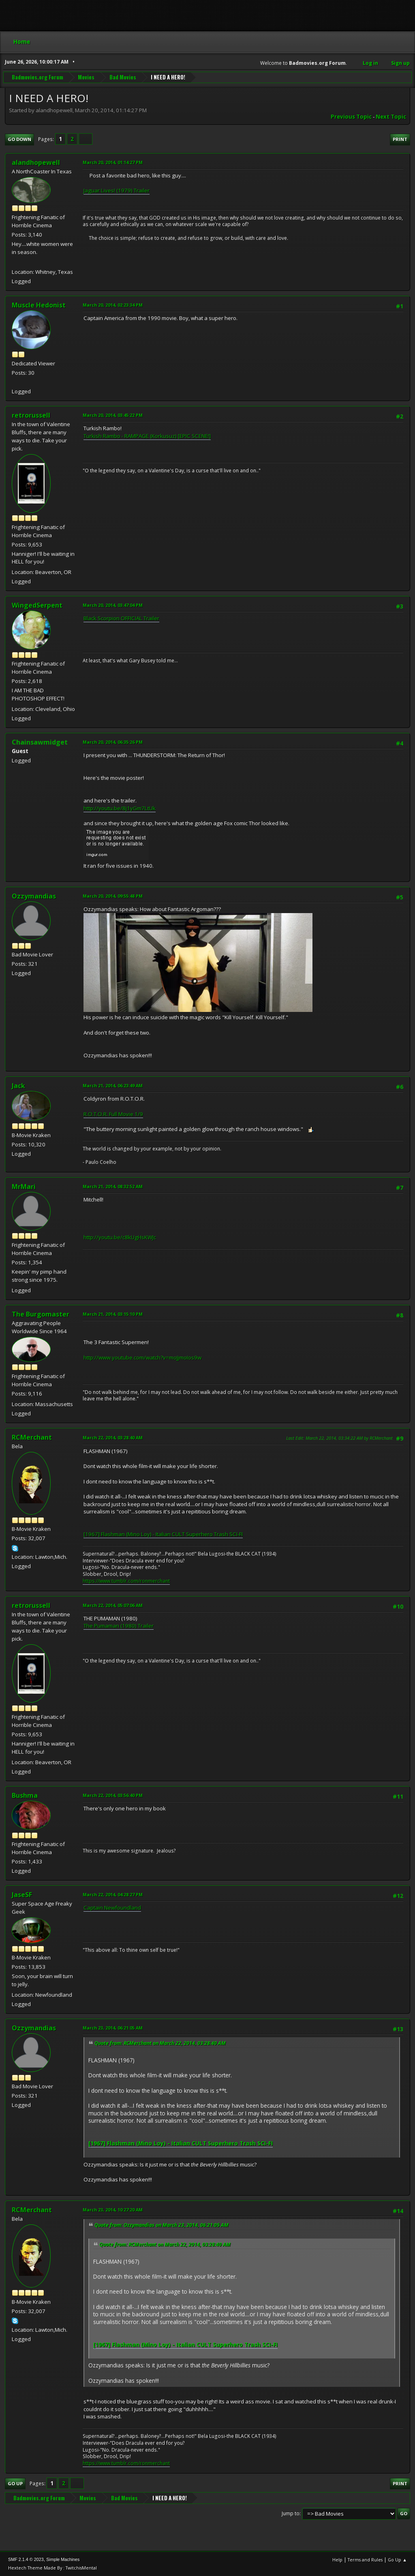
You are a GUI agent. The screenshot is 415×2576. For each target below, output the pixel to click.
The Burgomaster (40, 1314)
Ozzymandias (34, 896)
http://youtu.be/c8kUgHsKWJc (119, 1237)
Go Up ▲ (397, 2560)
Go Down (19, 139)
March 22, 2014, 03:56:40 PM (113, 1795)
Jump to (290, 2513)
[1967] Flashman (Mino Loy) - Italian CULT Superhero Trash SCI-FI (163, 1534)
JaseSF (22, 1894)
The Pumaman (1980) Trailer (118, 1625)
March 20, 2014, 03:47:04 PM (113, 605)
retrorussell (31, 415)
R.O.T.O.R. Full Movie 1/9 (113, 1114)
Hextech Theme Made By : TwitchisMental (52, 2568)
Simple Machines (62, 2559)
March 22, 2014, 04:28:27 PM (113, 1894)
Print (400, 139)
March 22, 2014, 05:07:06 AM (113, 1605)
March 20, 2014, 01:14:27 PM (113, 162)
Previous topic (351, 116)
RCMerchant (32, 1437)
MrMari (24, 1186)
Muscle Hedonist (39, 305)
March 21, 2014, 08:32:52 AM (113, 1186)
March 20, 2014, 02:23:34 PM (113, 305)
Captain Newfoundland (112, 1907)
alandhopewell (36, 162)
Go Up (15, 2483)
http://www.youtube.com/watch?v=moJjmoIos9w (142, 1357)
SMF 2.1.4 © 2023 (26, 2559)
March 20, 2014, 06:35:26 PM (113, 742)
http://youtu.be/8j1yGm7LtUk (119, 808)
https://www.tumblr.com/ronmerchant (126, 1580)
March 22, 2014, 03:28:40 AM (113, 1437)
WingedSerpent (37, 605)
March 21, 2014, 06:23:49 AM (113, 1085)
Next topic (391, 116)
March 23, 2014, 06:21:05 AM (113, 2028)
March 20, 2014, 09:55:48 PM (113, 896)
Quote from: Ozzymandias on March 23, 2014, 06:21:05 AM (161, 2225)
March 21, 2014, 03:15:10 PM (113, 1314)
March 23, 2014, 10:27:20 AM (113, 2210)
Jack (18, 1085)
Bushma (25, 1795)
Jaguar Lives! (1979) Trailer (116, 190)
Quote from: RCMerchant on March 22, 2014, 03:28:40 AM (160, 2043)
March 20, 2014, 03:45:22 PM (113, 415)
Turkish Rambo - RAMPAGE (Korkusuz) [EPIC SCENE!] (147, 436)
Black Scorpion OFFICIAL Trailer (121, 618)
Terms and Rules (365, 2560)
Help (337, 2560)
